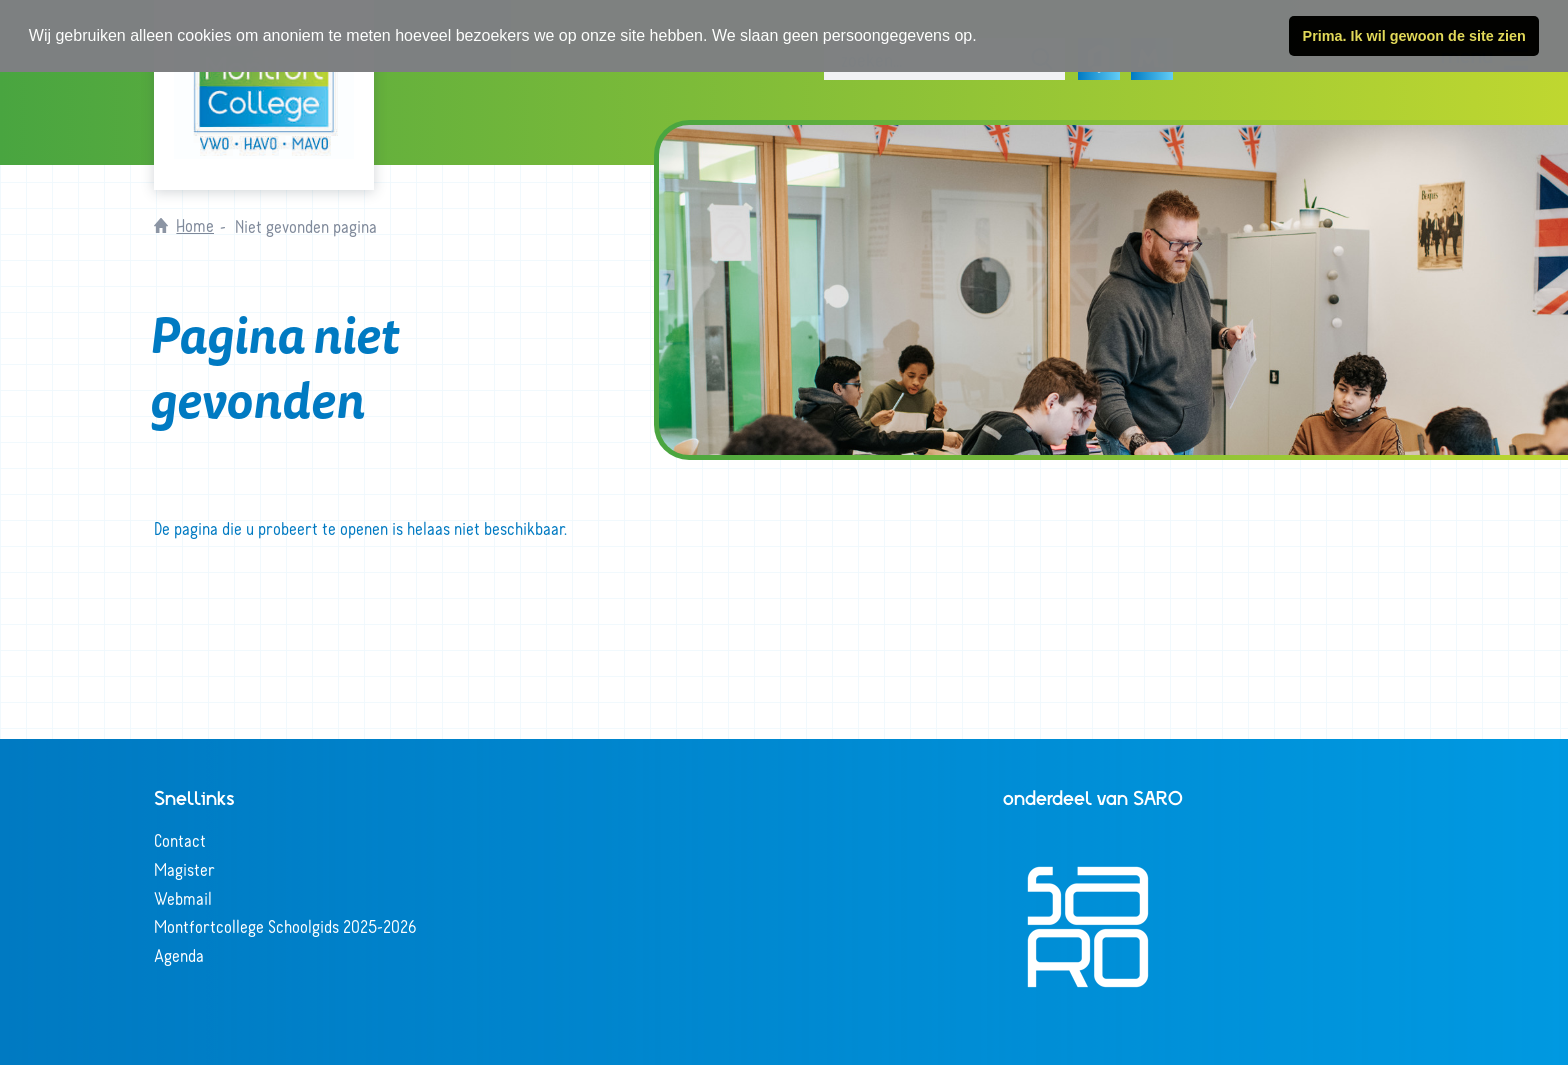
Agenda (179, 955)
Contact (180, 840)
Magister (184, 869)
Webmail (183, 898)
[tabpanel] (1113, 290)
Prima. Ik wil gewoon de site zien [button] (1414, 36)
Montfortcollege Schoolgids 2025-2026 (285, 926)
